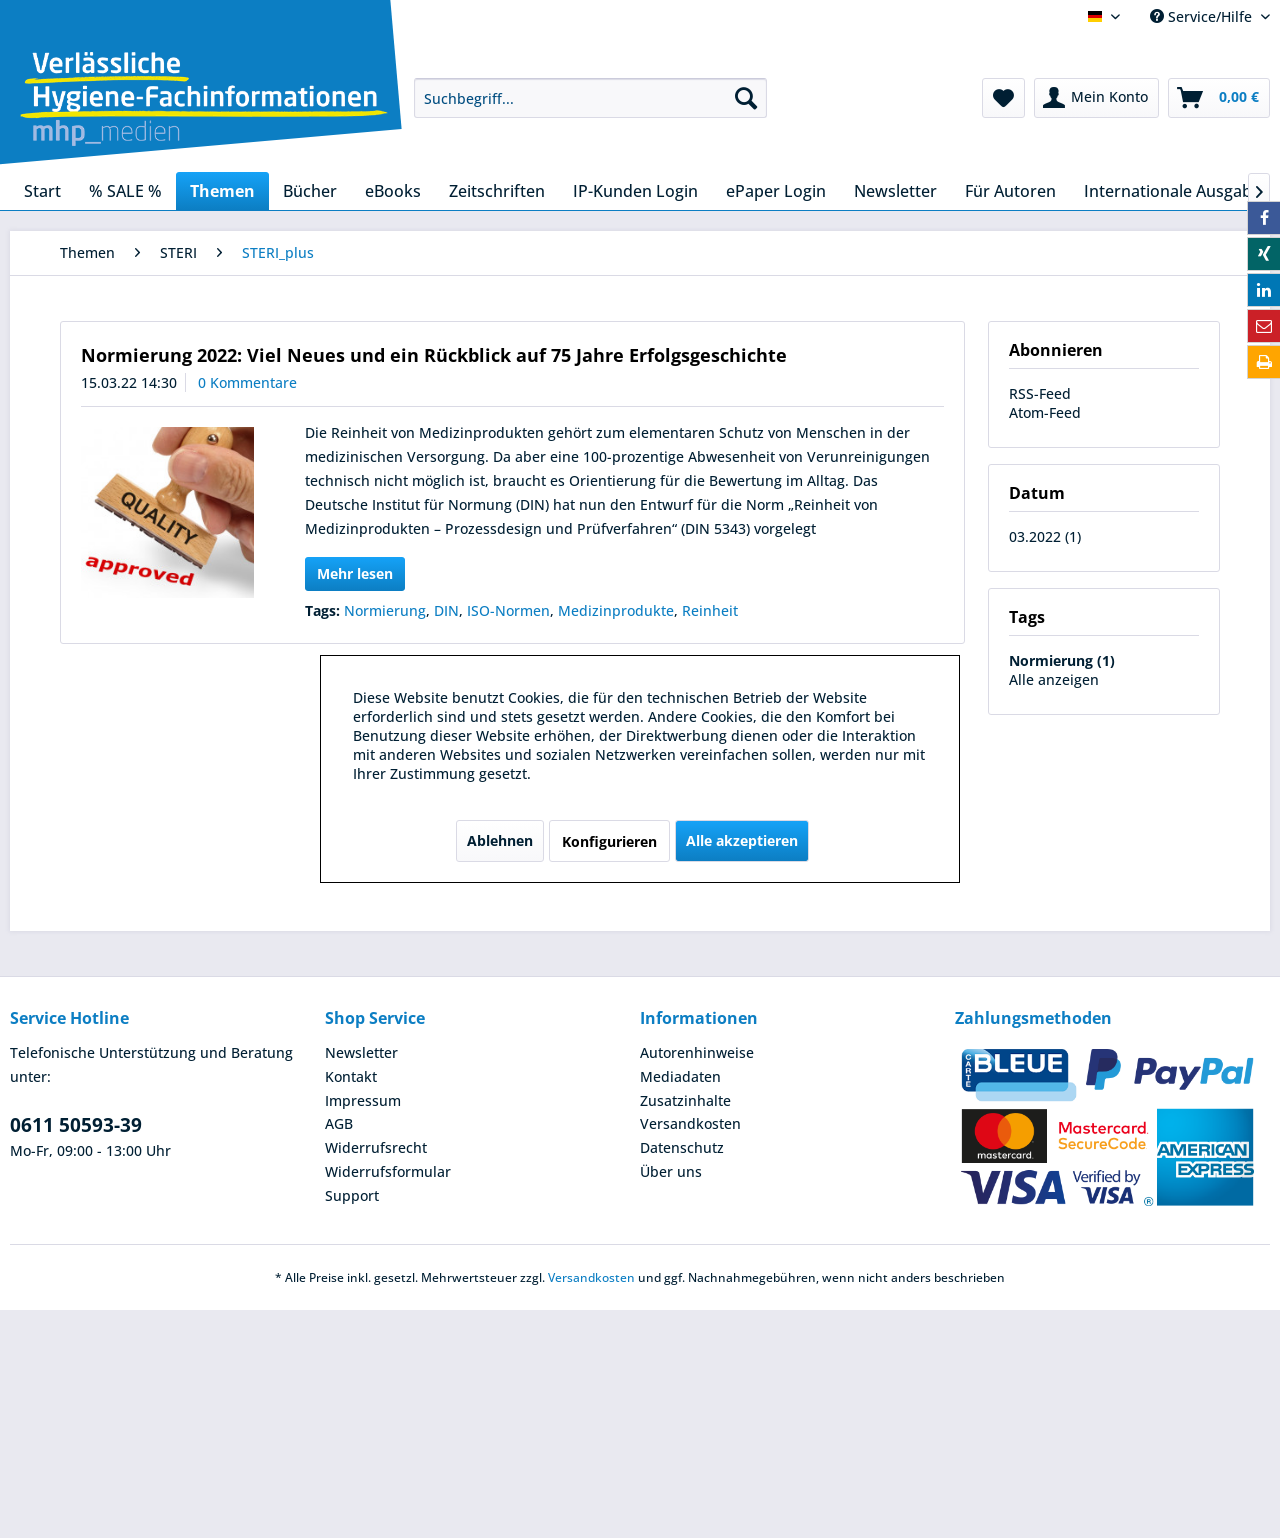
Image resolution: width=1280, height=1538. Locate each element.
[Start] (42, 191)
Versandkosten (690, 1123)
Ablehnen (500, 840)
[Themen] (222, 191)
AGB (339, 1123)
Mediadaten (680, 1076)
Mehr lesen (355, 573)
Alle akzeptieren (742, 840)
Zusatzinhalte (685, 1100)
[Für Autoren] (1010, 191)
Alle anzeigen (1054, 679)
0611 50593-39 (76, 1125)
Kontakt (351, 1076)
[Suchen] (746, 98)
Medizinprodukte (616, 610)
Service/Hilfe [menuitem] (1203, 16)
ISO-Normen (508, 610)
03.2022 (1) (1045, 536)
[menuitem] (590, 98)
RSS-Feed (1040, 393)
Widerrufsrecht (376, 1147)
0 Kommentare (247, 382)
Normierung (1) (1062, 660)
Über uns (671, 1171)
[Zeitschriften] (497, 191)
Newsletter (361, 1052)
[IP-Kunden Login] (635, 191)
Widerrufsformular (388, 1171)
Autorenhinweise (697, 1052)
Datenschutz (682, 1147)
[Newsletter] (895, 191)
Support (352, 1195)
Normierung (385, 610)
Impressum (363, 1100)
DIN (446, 610)
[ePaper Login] (776, 191)
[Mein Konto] (1096, 98)
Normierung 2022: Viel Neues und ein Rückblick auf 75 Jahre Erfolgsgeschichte (434, 355)
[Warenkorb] (1219, 98)
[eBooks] (393, 191)
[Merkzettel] (1003, 98)
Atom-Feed (1045, 412)
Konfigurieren (609, 841)
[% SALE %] (125, 191)
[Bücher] (310, 191)
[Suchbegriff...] (590, 98)
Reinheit (710, 610)
